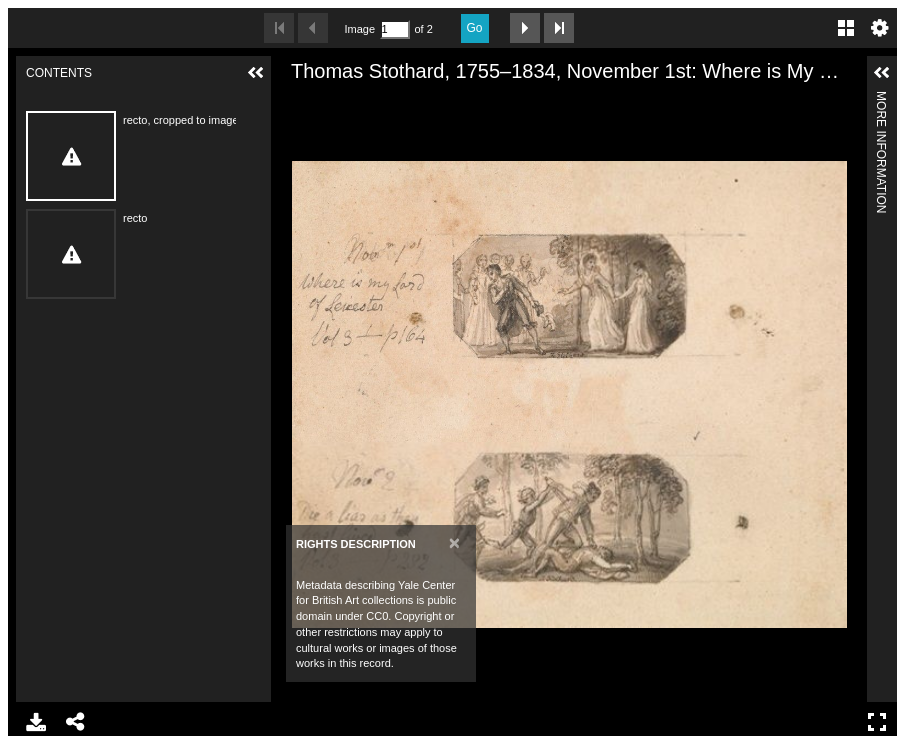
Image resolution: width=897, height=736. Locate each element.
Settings (880, 28)
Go (475, 28)
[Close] (454, 542)
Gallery (846, 28)
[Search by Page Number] (395, 29)
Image (360, 29)
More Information (881, 99)
